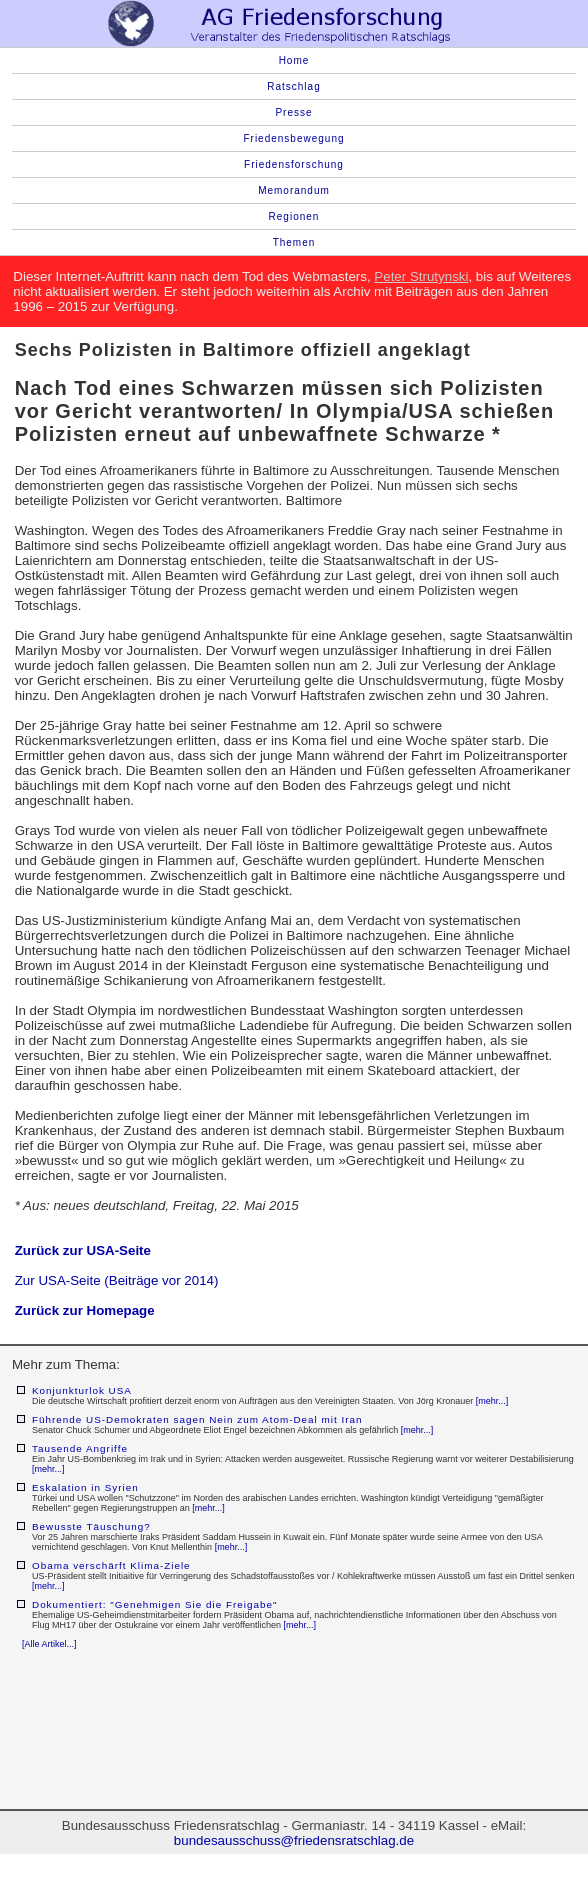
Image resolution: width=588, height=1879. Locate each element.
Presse (293, 112)
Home (294, 60)
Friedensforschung (294, 164)
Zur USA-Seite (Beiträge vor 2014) (117, 1280)
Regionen (294, 216)
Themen (294, 242)
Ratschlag (293, 86)
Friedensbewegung (293, 138)
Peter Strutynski (421, 276)
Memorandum (294, 190)
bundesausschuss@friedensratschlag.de (294, 1840)
